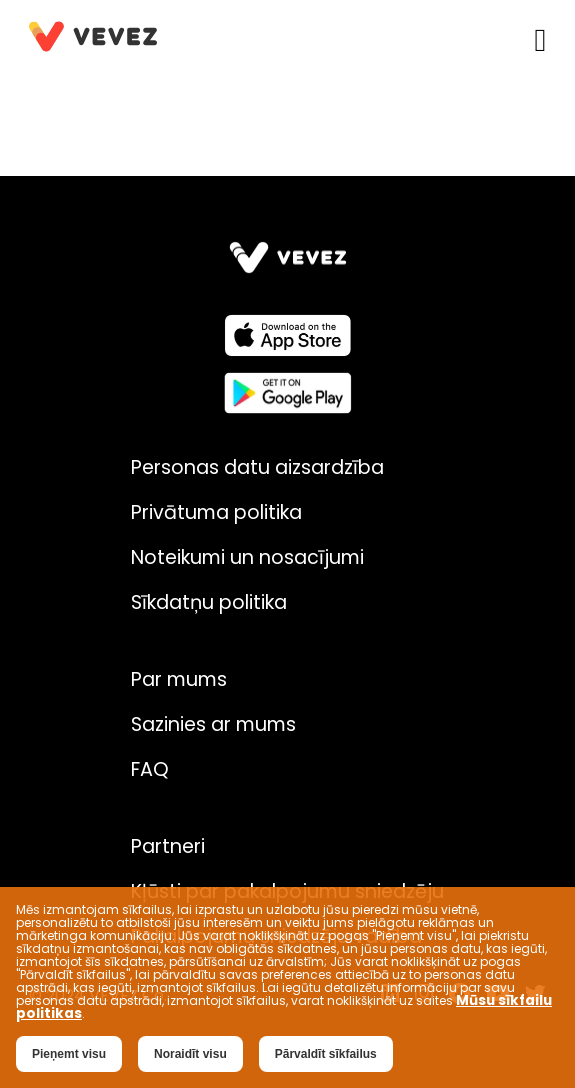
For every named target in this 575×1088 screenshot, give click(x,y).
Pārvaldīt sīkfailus (326, 1054)
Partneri (168, 846)
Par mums (179, 679)
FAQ (150, 769)
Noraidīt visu (190, 1054)
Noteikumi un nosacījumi (247, 557)
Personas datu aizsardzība (257, 467)
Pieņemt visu (69, 1054)
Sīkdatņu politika (209, 602)
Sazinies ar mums (213, 724)
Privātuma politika (216, 512)
